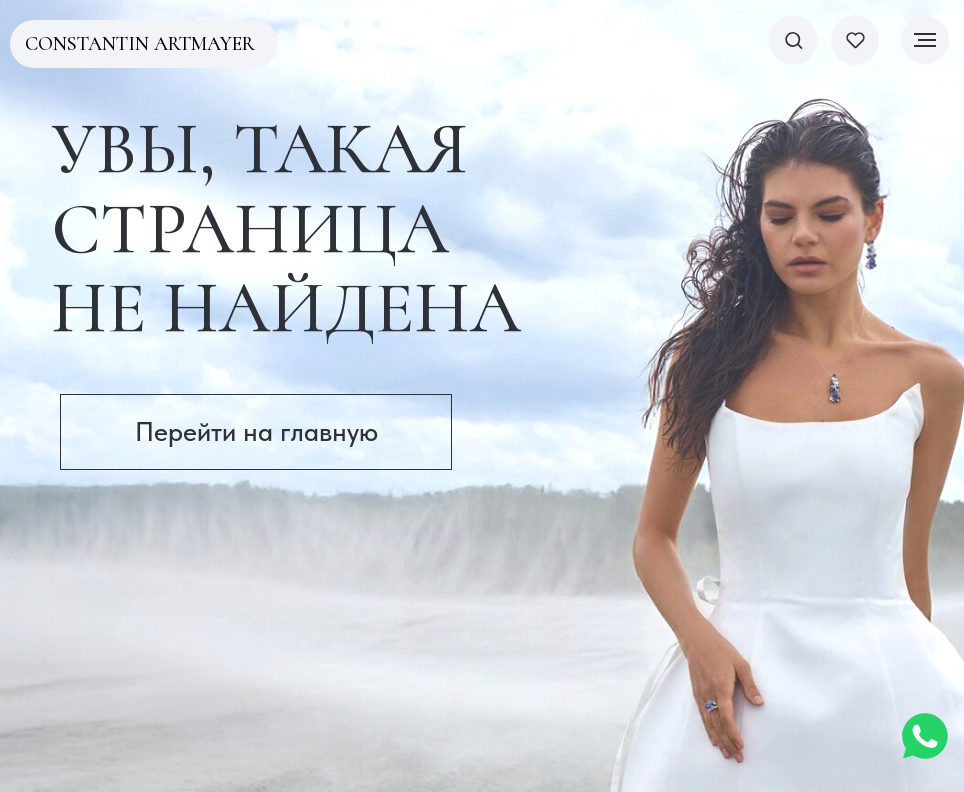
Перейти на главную (256, 431)
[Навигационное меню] (925, 40)
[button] (793, 39)
